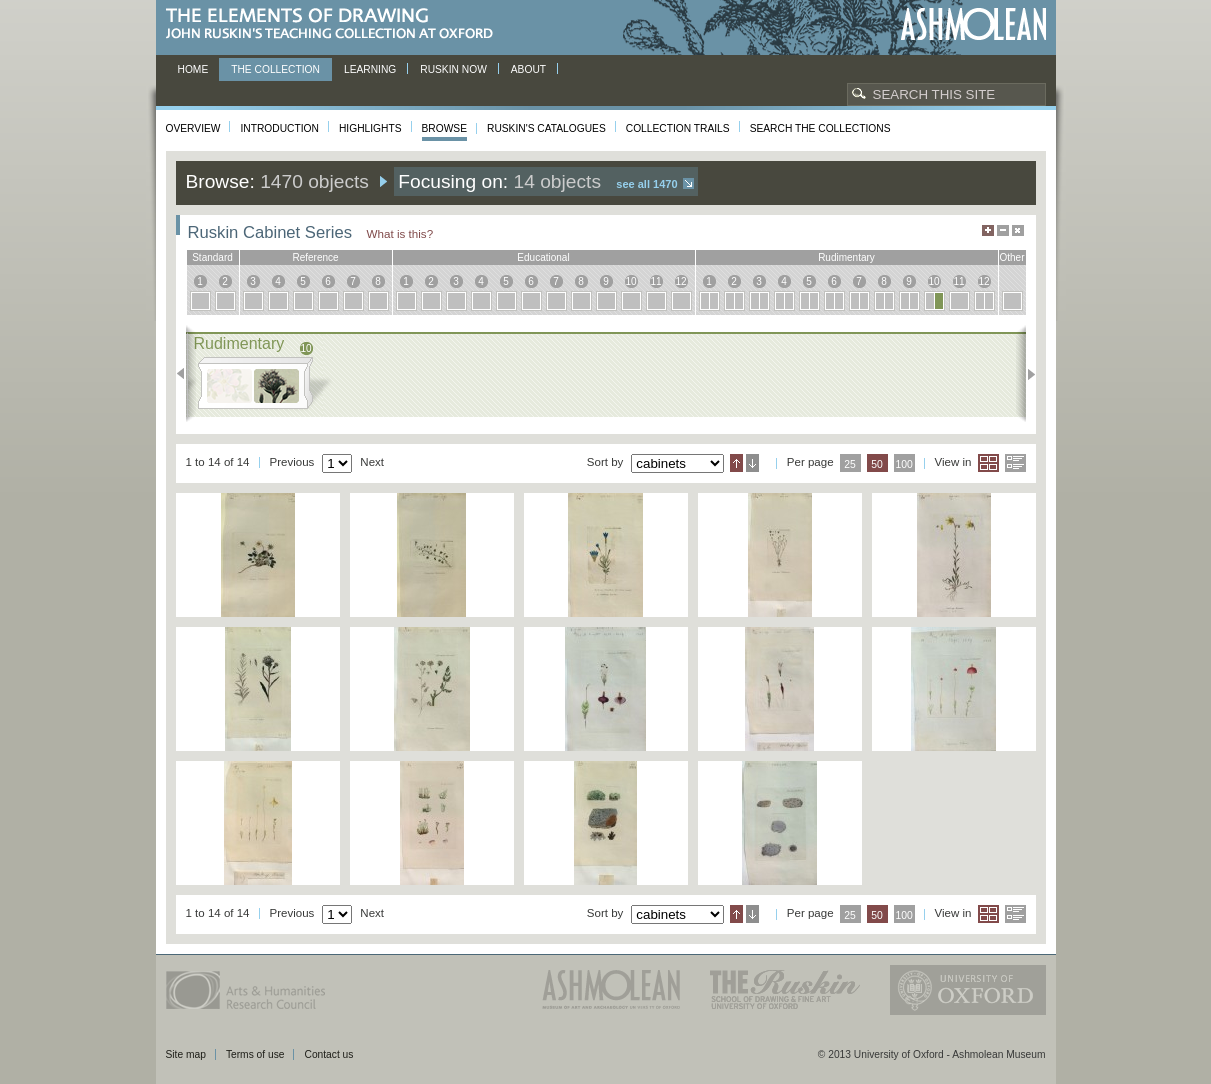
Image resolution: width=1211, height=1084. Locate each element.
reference (315, 257)
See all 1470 (646, 184)
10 (630, 281)
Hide (1018, 230)
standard (212, 257)
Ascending (736, 463)
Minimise (1003, 230)
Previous (186, 374)
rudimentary (846, 257)
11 (655, 281)
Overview (193, 128)
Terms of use (255, 1054)
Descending (752, 463)
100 (903, 464)
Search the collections (820, 128)
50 (877, 464)
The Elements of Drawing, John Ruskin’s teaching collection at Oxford (335, 24)
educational (543, 257)
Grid (988, 463)
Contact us (328, 1054)
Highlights (370, 128)
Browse (445, 128)
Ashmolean (973, 24)
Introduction (279, 128)
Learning (370, 69)
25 (850, 464)
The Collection (275, 69)
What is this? (400, 233)
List (1015, 463)
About (528, 69)
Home (193, 69)
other (1011, 257)
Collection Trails (678, 128)
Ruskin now (453, 69)
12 (680, 281)
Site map (186, 1054)
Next (1025, 374)
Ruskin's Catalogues (546, 128)
